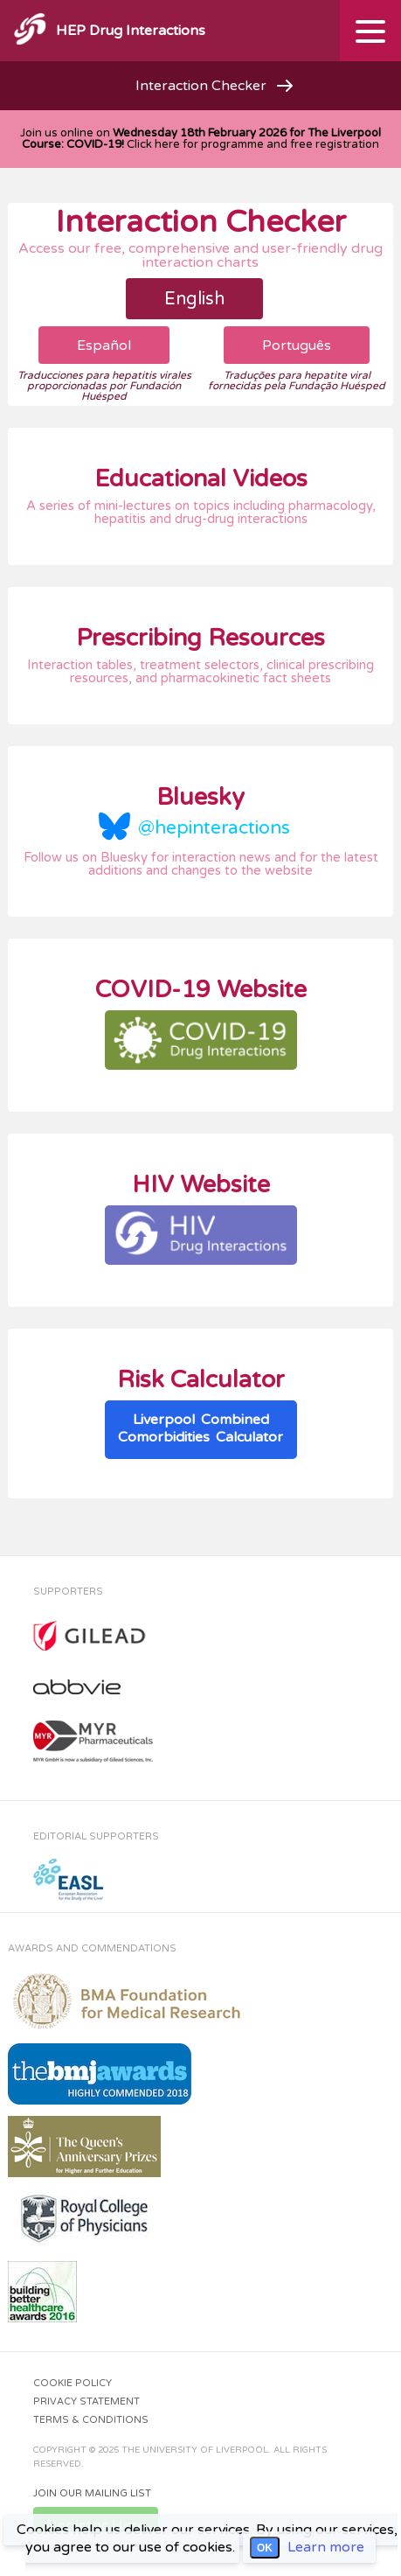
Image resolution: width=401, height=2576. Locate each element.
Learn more (325, 2547)
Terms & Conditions (91, 2420)
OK (265, 2548)
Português (296, 345)
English (194, 299)
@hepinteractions (214, 828)
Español (104, 345)
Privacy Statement (86, 2401)
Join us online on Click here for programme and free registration (200, 138)
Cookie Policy (72, 2383)
